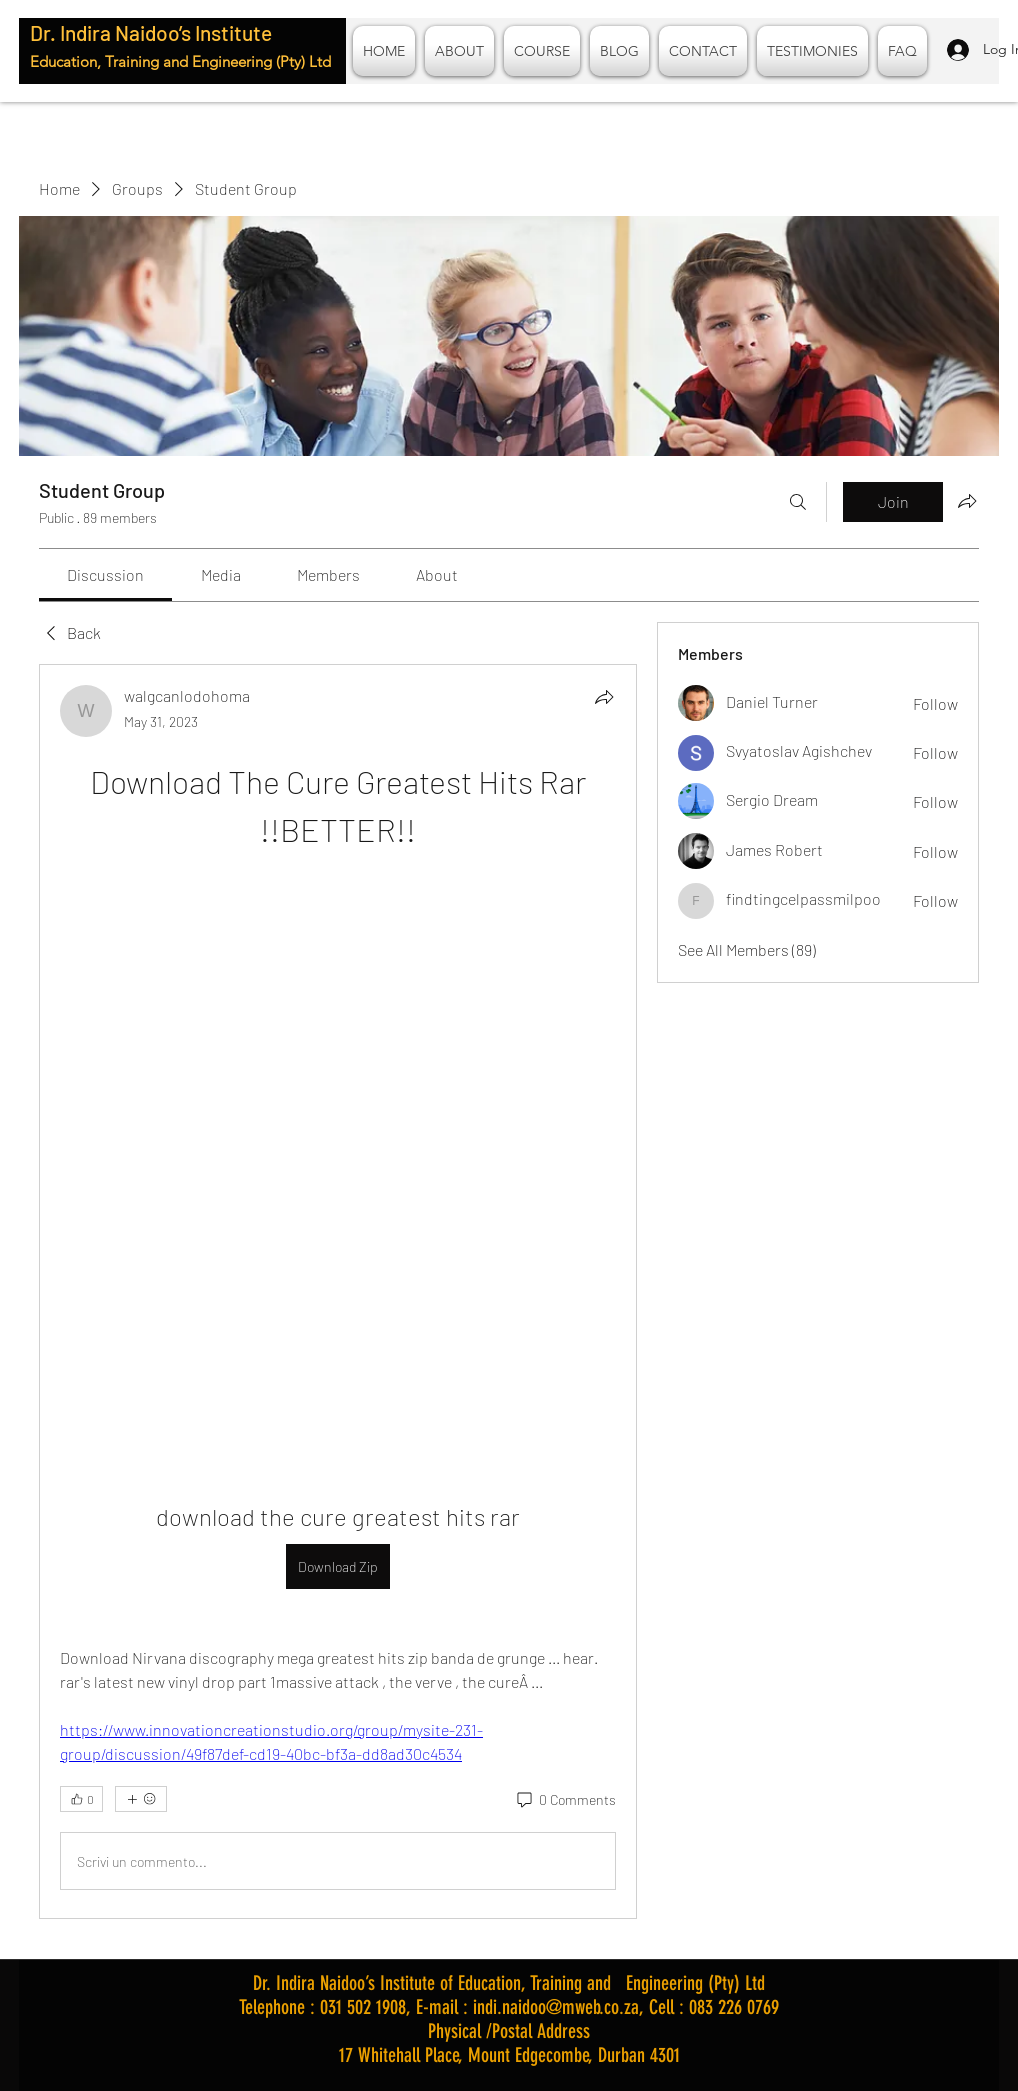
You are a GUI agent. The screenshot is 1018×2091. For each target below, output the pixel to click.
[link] (105, 574)
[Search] (798, 502)
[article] (338, 1291)
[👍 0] (81, 1799)
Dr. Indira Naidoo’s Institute (151, 32)
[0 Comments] (565, 1800)
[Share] (604, 697)
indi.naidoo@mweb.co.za (556, 2007)
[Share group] (967, 501)
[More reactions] (141, 1799)
